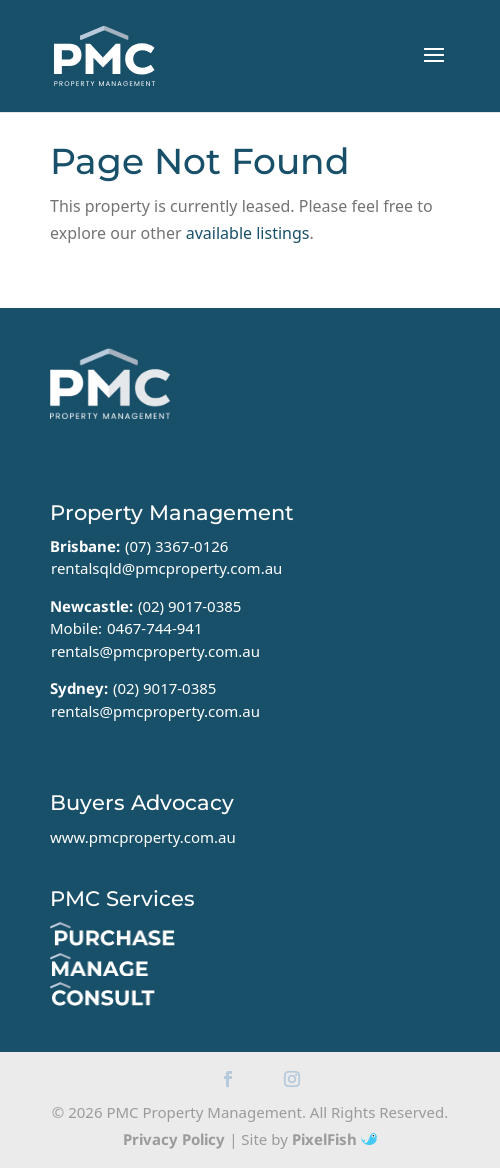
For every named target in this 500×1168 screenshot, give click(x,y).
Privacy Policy (174, 1139)
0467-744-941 (154, 628)
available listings (248, 233)
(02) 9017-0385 (190, 606)
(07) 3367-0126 (177, 546)
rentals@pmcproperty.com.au (155, 651)
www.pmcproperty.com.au (143, 837)
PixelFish (334, 1139)
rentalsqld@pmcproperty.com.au (166, 568)
